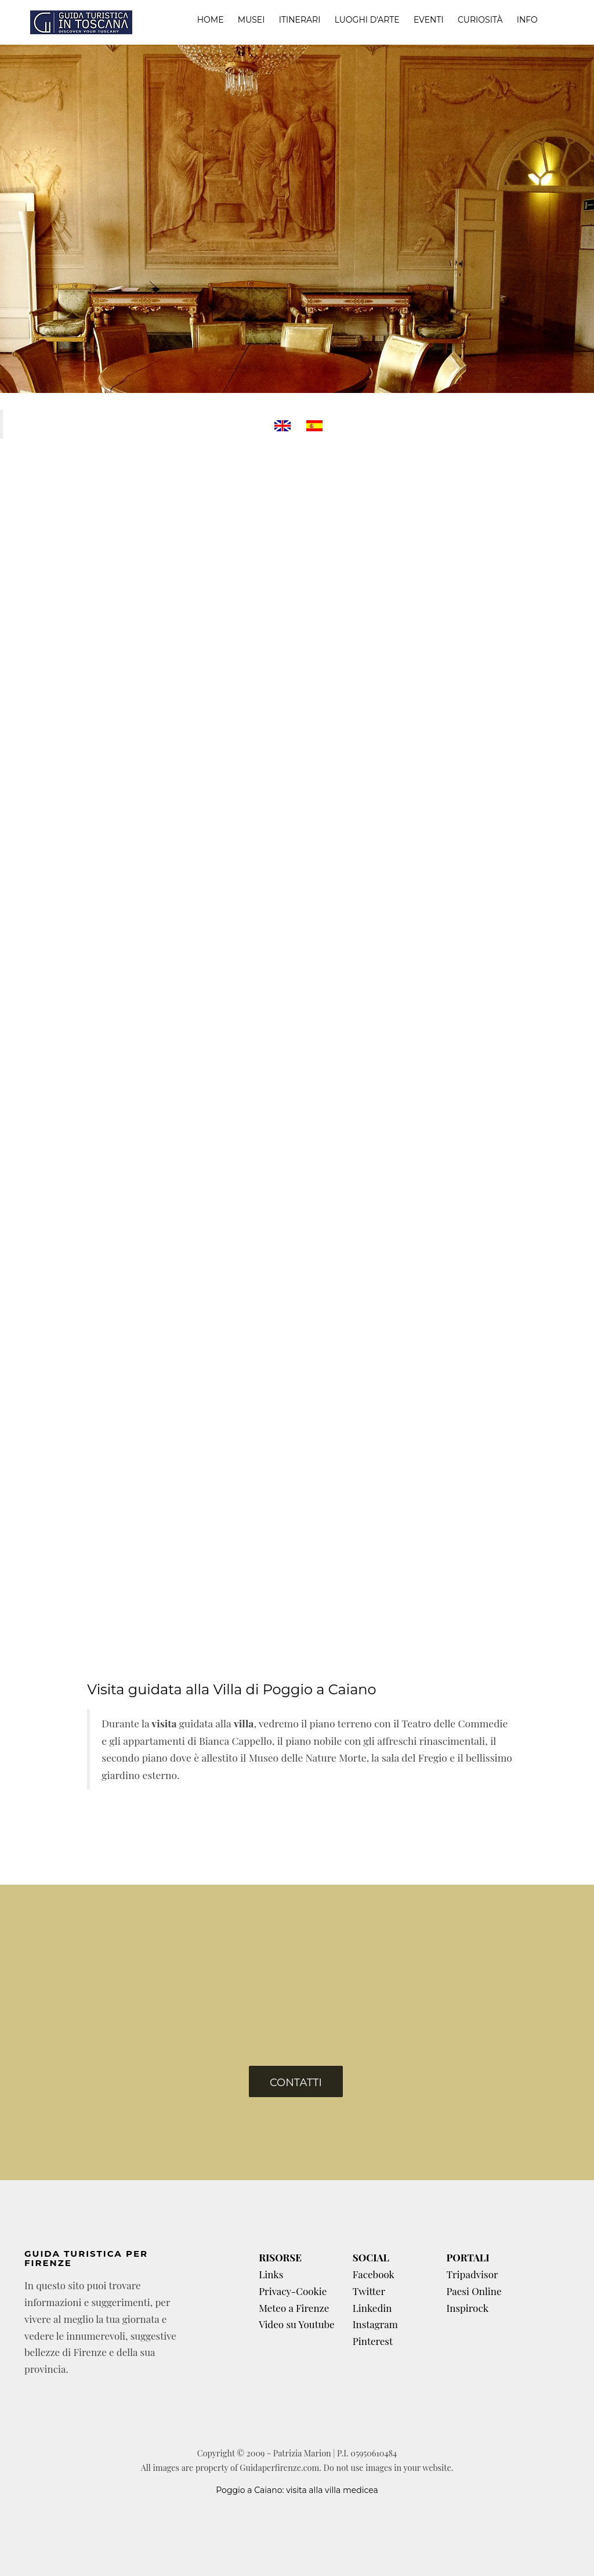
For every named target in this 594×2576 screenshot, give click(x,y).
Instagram (375, 2324)
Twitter (369, 2291)
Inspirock (467, 2307)
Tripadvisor (472, 2274)
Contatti (296, 2082)
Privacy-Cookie (293, 2291)
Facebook (373, 2274)
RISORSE (280, 2257)
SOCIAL (371, 2257)
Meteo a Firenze (294, 2307)
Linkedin (372, 2307)
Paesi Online (473, 2291)
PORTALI (467, 2257)
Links (271, 2274)
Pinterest (373, 2341)
